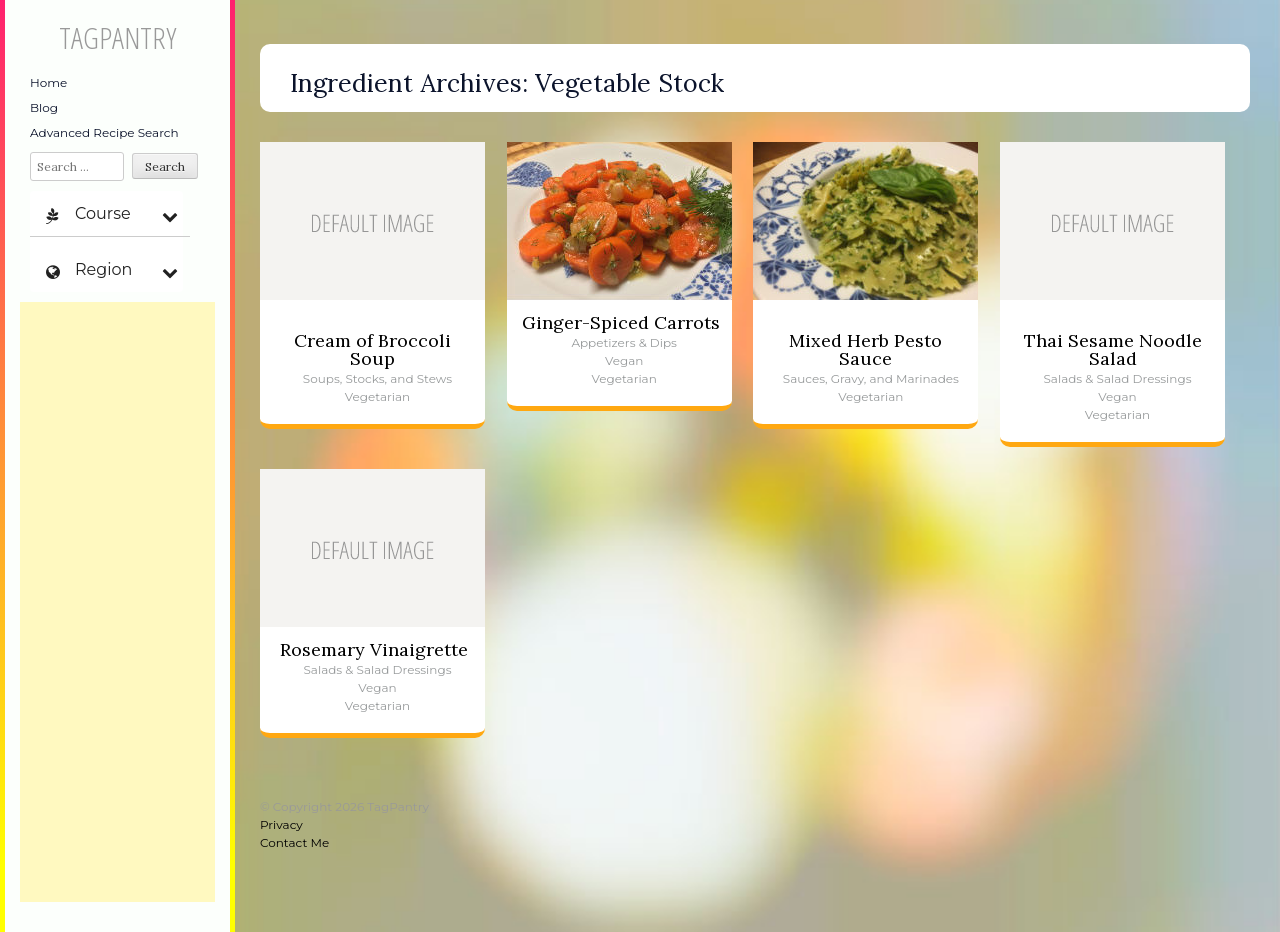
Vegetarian (377, 396)
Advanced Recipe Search (104, 132)
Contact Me (294, 842)
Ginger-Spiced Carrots (621, 322)
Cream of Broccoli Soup (372, 349)
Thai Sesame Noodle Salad (1113, 349)
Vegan (624, 360)
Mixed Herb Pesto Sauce (865, 349)
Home (48, 82)
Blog (44, 107)
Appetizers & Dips (624, 342)
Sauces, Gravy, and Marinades (871, 378)
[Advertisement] (117, 602)
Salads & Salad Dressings (1117, 378)
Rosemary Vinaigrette (374, 649)
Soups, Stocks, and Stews (377, 378)
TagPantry (117, 37)
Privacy (281, 824)
